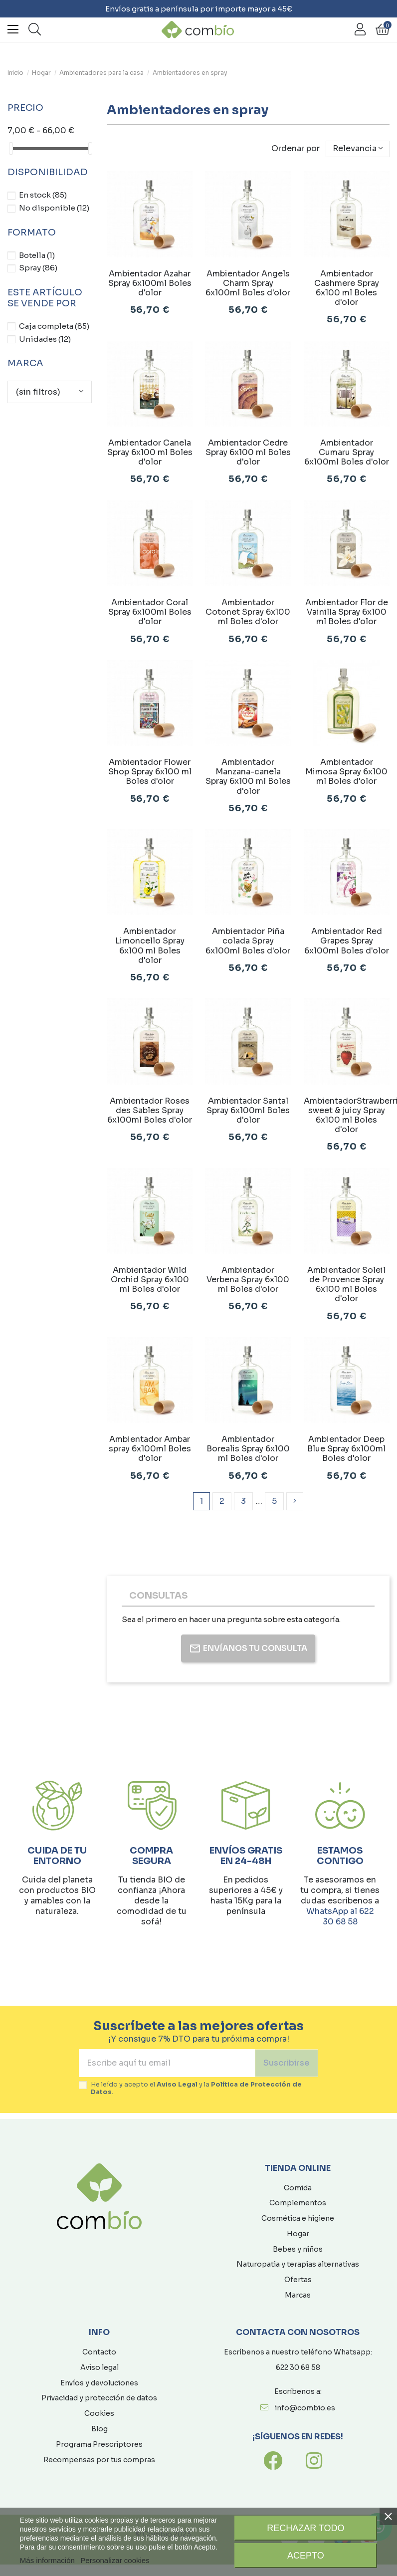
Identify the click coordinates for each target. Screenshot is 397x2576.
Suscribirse (286, 2063)
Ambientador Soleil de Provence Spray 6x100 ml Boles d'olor (346, 1284)
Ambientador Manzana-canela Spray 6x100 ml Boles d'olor (248, 776)
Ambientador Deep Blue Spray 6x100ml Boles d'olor (346, 1448)
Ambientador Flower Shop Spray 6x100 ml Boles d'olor (150, 771)
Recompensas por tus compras (99, 2459)
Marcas (298, 2295)
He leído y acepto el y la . (196, 2088)
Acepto (305, 2556)
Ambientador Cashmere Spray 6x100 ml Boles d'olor (346, 288)
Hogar (298, 2233)
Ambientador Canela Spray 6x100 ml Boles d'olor (150, 452)
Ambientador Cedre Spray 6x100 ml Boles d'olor (248, 452)
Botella (37, 255)
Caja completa (54, 326)
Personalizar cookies (114, 2560)
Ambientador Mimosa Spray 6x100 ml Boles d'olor (346, 771)
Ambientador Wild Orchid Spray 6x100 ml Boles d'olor (150, 1279)
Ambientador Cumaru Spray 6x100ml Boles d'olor (346, 452)
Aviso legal (99, 2367)
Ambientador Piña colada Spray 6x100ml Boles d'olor (247, 940)
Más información (47, 2560)
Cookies (99, 2413)
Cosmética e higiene (297, 2218)
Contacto (99, 2351)
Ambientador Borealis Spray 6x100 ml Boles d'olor (248, 1448)
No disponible (54, 208)
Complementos (297, 2202)
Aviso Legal (177, 2085)
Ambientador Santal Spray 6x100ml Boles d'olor (248, 1110)
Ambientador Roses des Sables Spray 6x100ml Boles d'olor (149, 1110)
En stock (43, 195)
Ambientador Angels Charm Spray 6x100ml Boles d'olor (247, 283)
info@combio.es (305, 2407)
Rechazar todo (305, 2528)
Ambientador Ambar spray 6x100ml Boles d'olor (150, 1448)
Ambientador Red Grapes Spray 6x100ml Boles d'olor (346, 940)
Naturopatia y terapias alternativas (297, 2264)
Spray (38, 267)
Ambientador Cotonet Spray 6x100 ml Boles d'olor (247, 612)
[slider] (11, 148)
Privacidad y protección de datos (99, 2397)
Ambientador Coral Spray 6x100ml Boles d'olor (150, 612)
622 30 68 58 (298, 2367)
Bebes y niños (298, 2249)
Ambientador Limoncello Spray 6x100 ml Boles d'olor (150, 945)
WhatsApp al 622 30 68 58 (340, 1916)
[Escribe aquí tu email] (167, 2063)
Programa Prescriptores (99, 2444)
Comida (298, 2187)
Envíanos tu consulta (248, 1648)
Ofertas (298, 2279)
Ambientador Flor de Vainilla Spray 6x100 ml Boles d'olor (346, 612)
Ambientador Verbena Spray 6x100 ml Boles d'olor (247, 1279)
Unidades (45, 339)
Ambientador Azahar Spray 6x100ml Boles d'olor (150, 283)
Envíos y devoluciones (99, 2382)
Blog (99, 2428)
